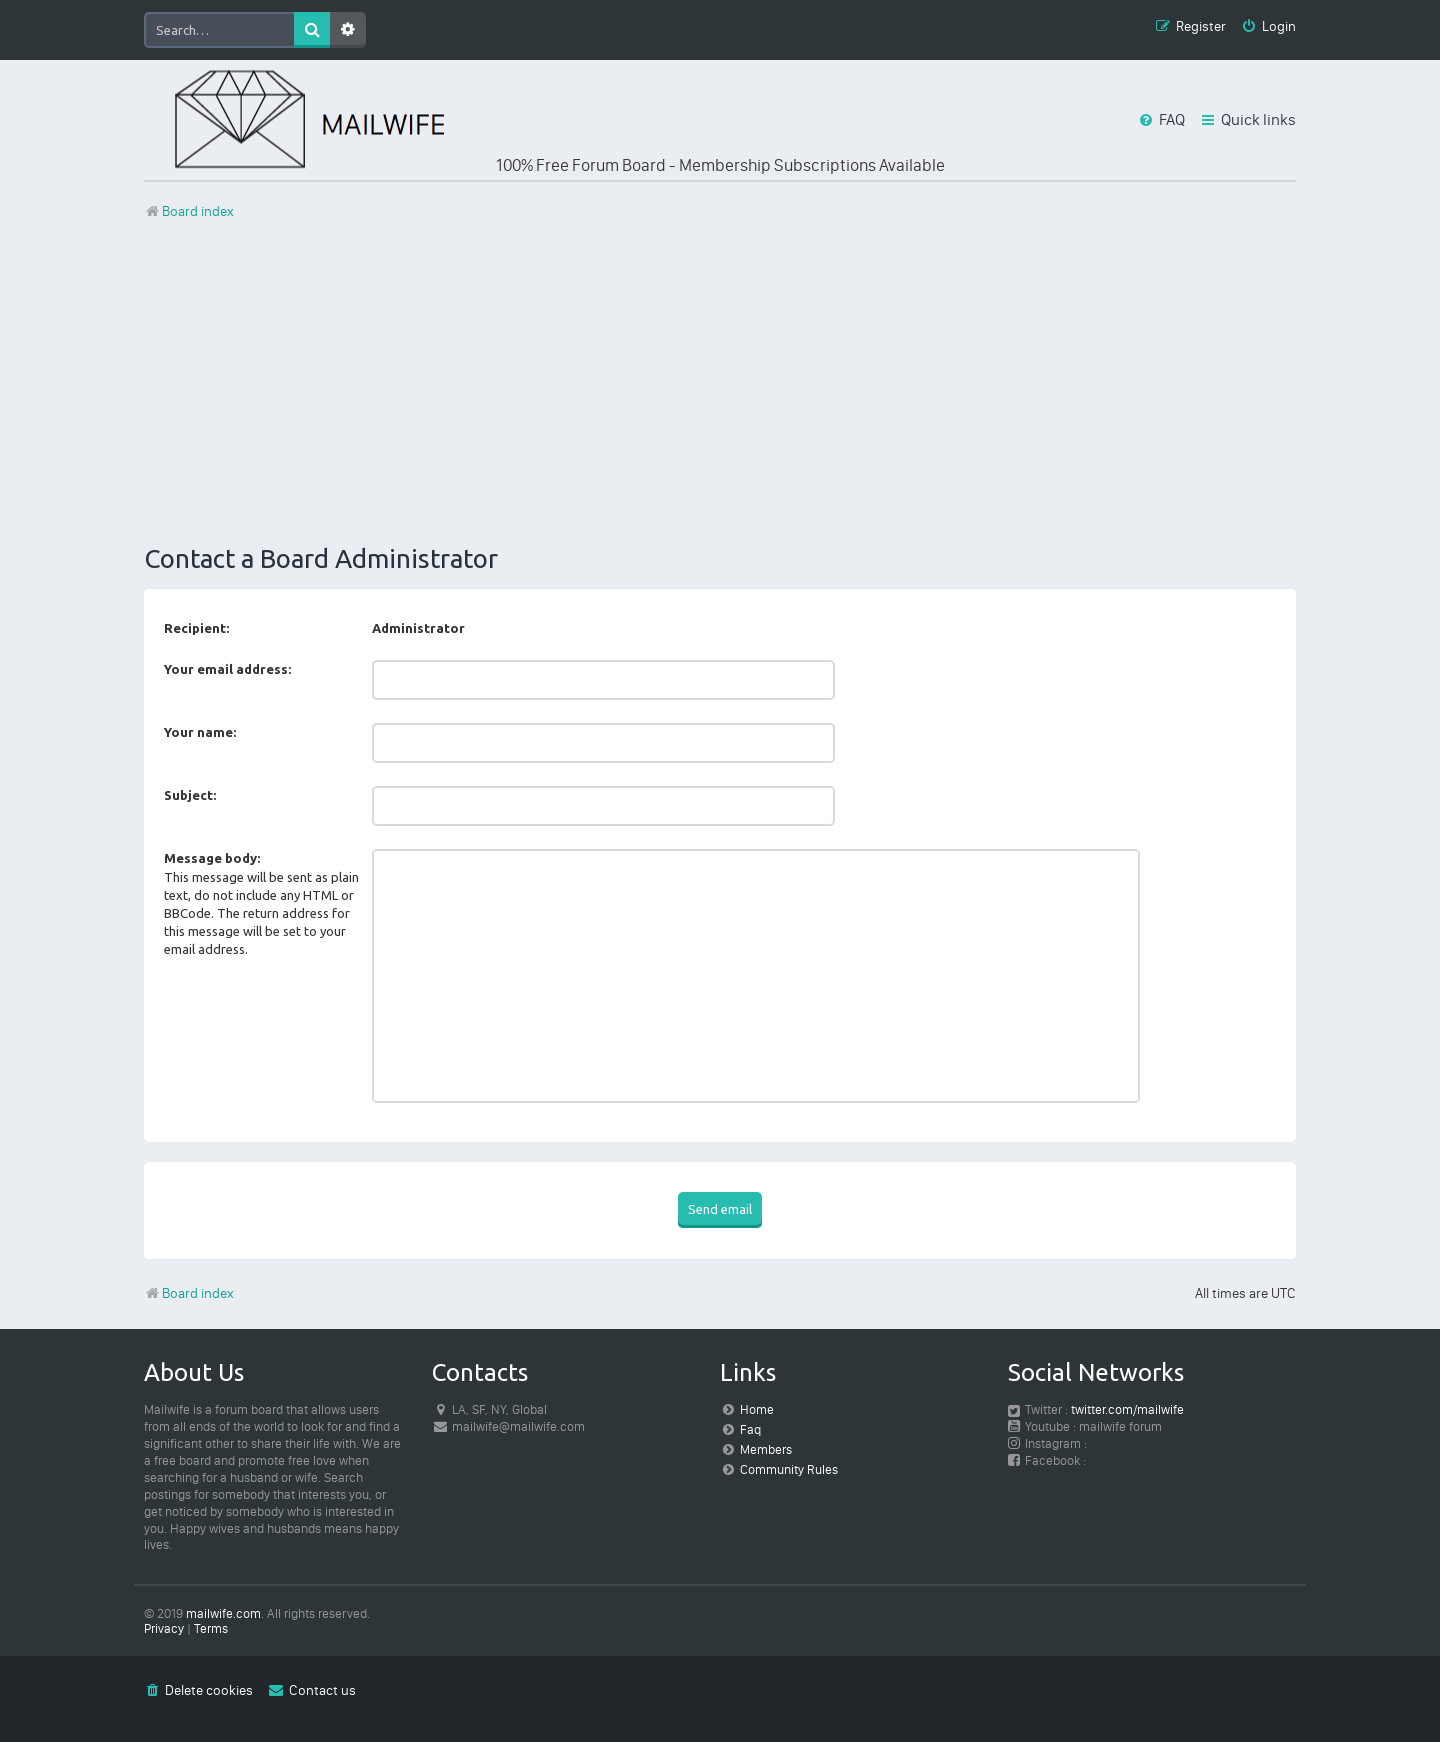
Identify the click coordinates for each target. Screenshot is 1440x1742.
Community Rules (789, 1469)
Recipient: (196, 628)
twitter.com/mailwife (1127, 1409)
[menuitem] (1268, 27)
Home (757, 1409)
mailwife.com (223, 1613)
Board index (189, 1293)
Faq (750, 1429)
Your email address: (227, 669)
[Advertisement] (720, 383)
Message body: (212, 858)
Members (766, 1449)
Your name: (200, 732)
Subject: (190, 795)
